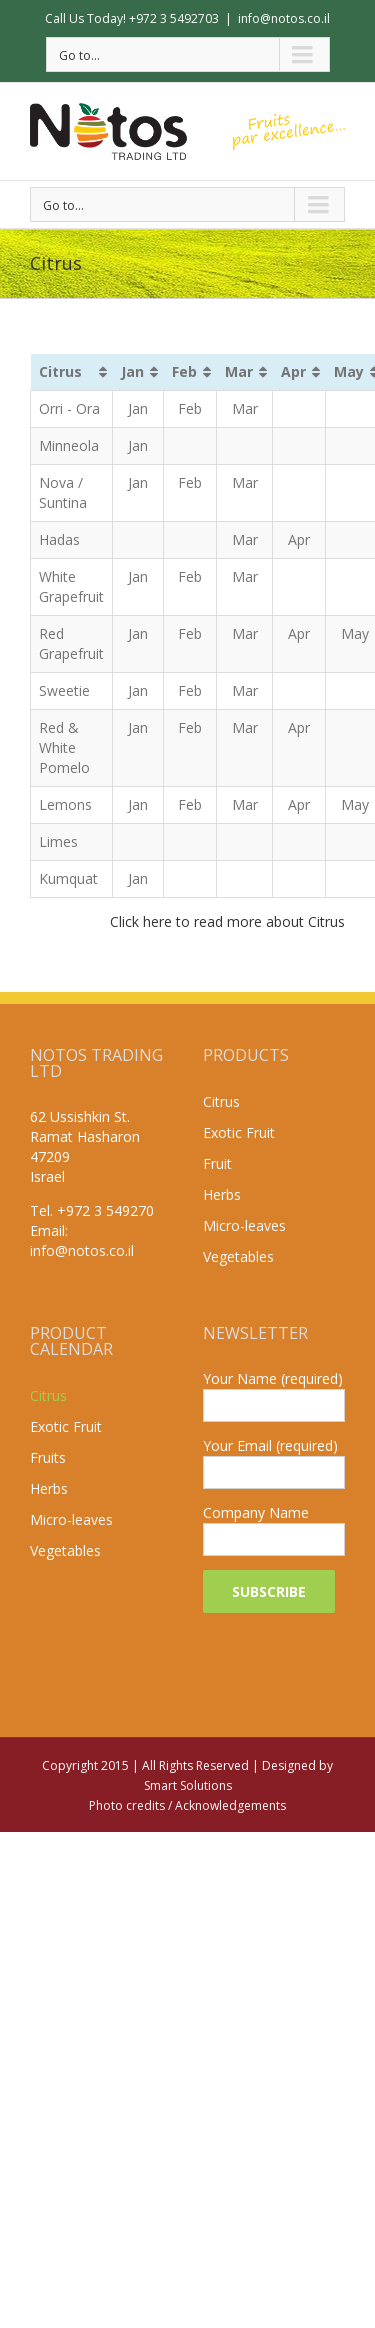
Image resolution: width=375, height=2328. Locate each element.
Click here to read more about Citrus (227, 921)
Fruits (48, 1457)
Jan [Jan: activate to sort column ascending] (132, 371)
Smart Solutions (188, 1785)
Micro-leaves (244, 1225)
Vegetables (238, 1256)
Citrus (221, 1101)
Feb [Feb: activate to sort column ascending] (184, 371)
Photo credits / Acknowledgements (187, 1805)
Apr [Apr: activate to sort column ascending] (293, 371)
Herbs (222, 1194)
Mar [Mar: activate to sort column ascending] (239, 371)
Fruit (217, 1163)
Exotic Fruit (239, 1132)
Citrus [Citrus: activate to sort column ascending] (60, 371)
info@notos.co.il (284, 18)
